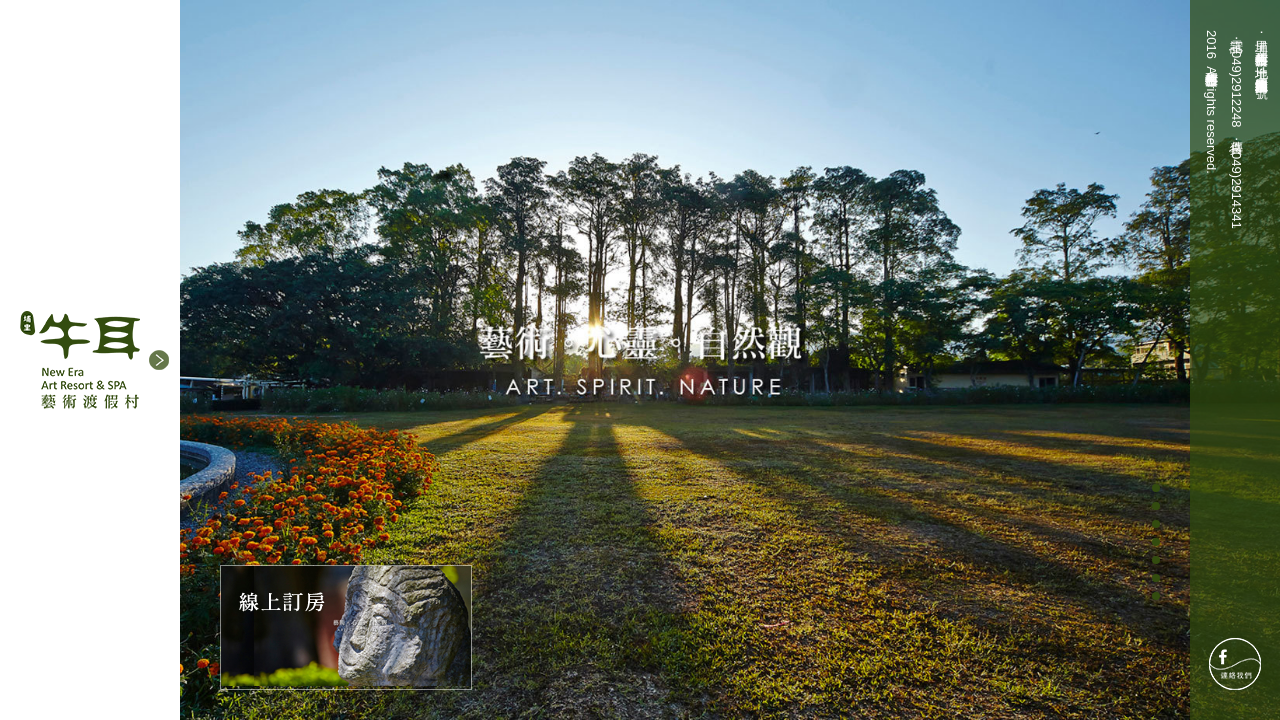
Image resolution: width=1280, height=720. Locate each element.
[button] (159, 360)
